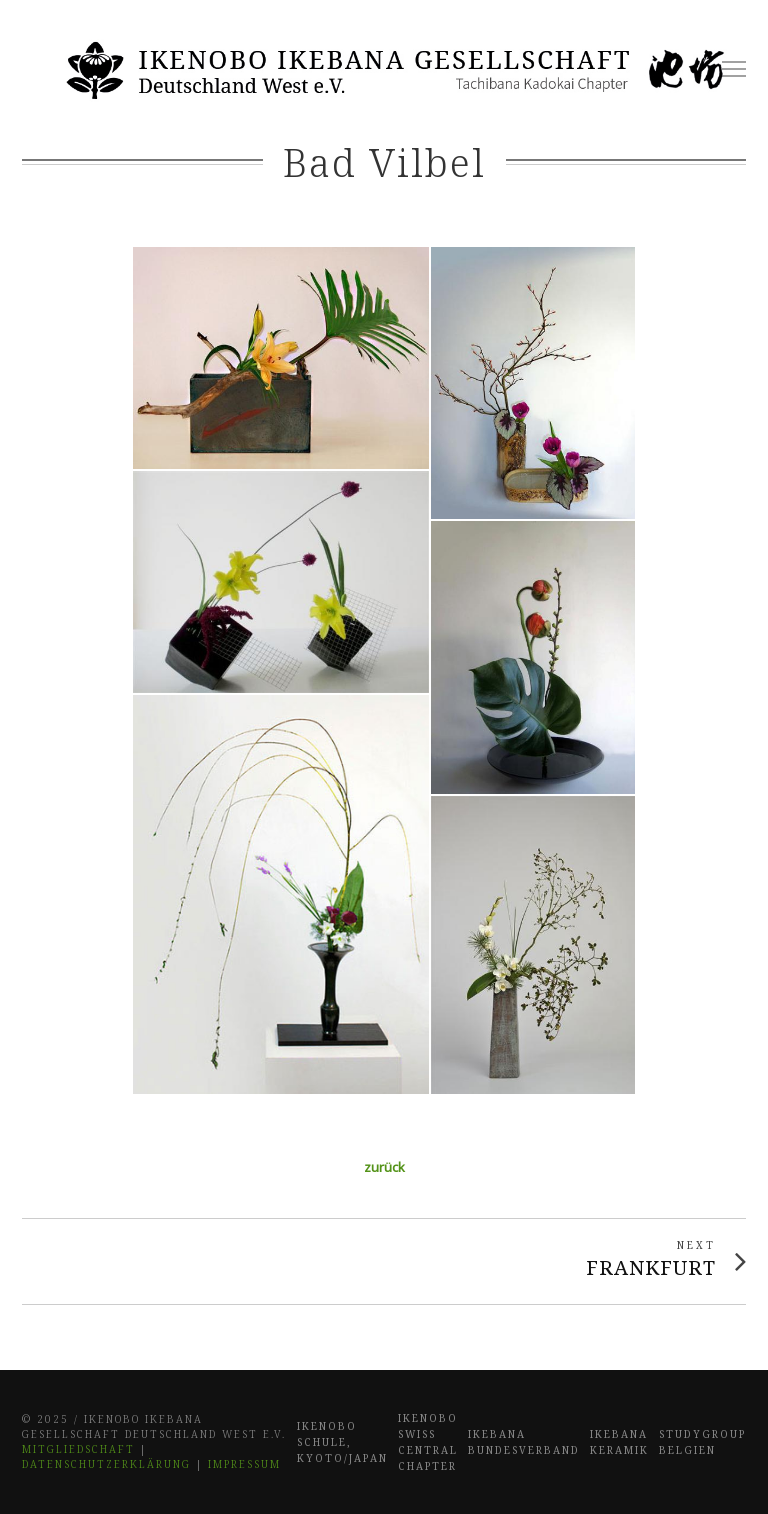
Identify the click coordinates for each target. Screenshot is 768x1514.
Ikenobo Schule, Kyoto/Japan (342, 1442)
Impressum (244, 1464)
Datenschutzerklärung (106, 1464)
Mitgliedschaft (78, 1449)
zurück (384, 1167)
